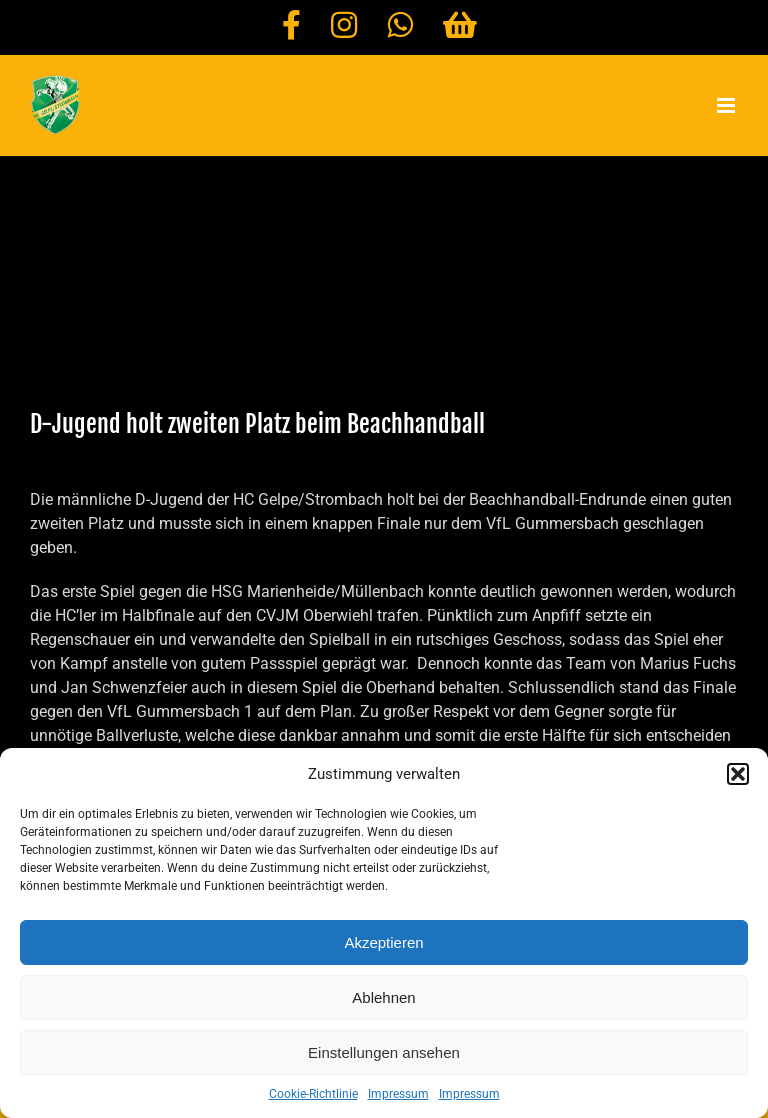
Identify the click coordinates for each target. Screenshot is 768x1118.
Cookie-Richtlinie (313, 1094)
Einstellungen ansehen (384, 1052)
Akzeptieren (383, 942)
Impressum (398, 1094)
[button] (738, 774)
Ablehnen (383, 997)
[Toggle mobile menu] (727, 105)
